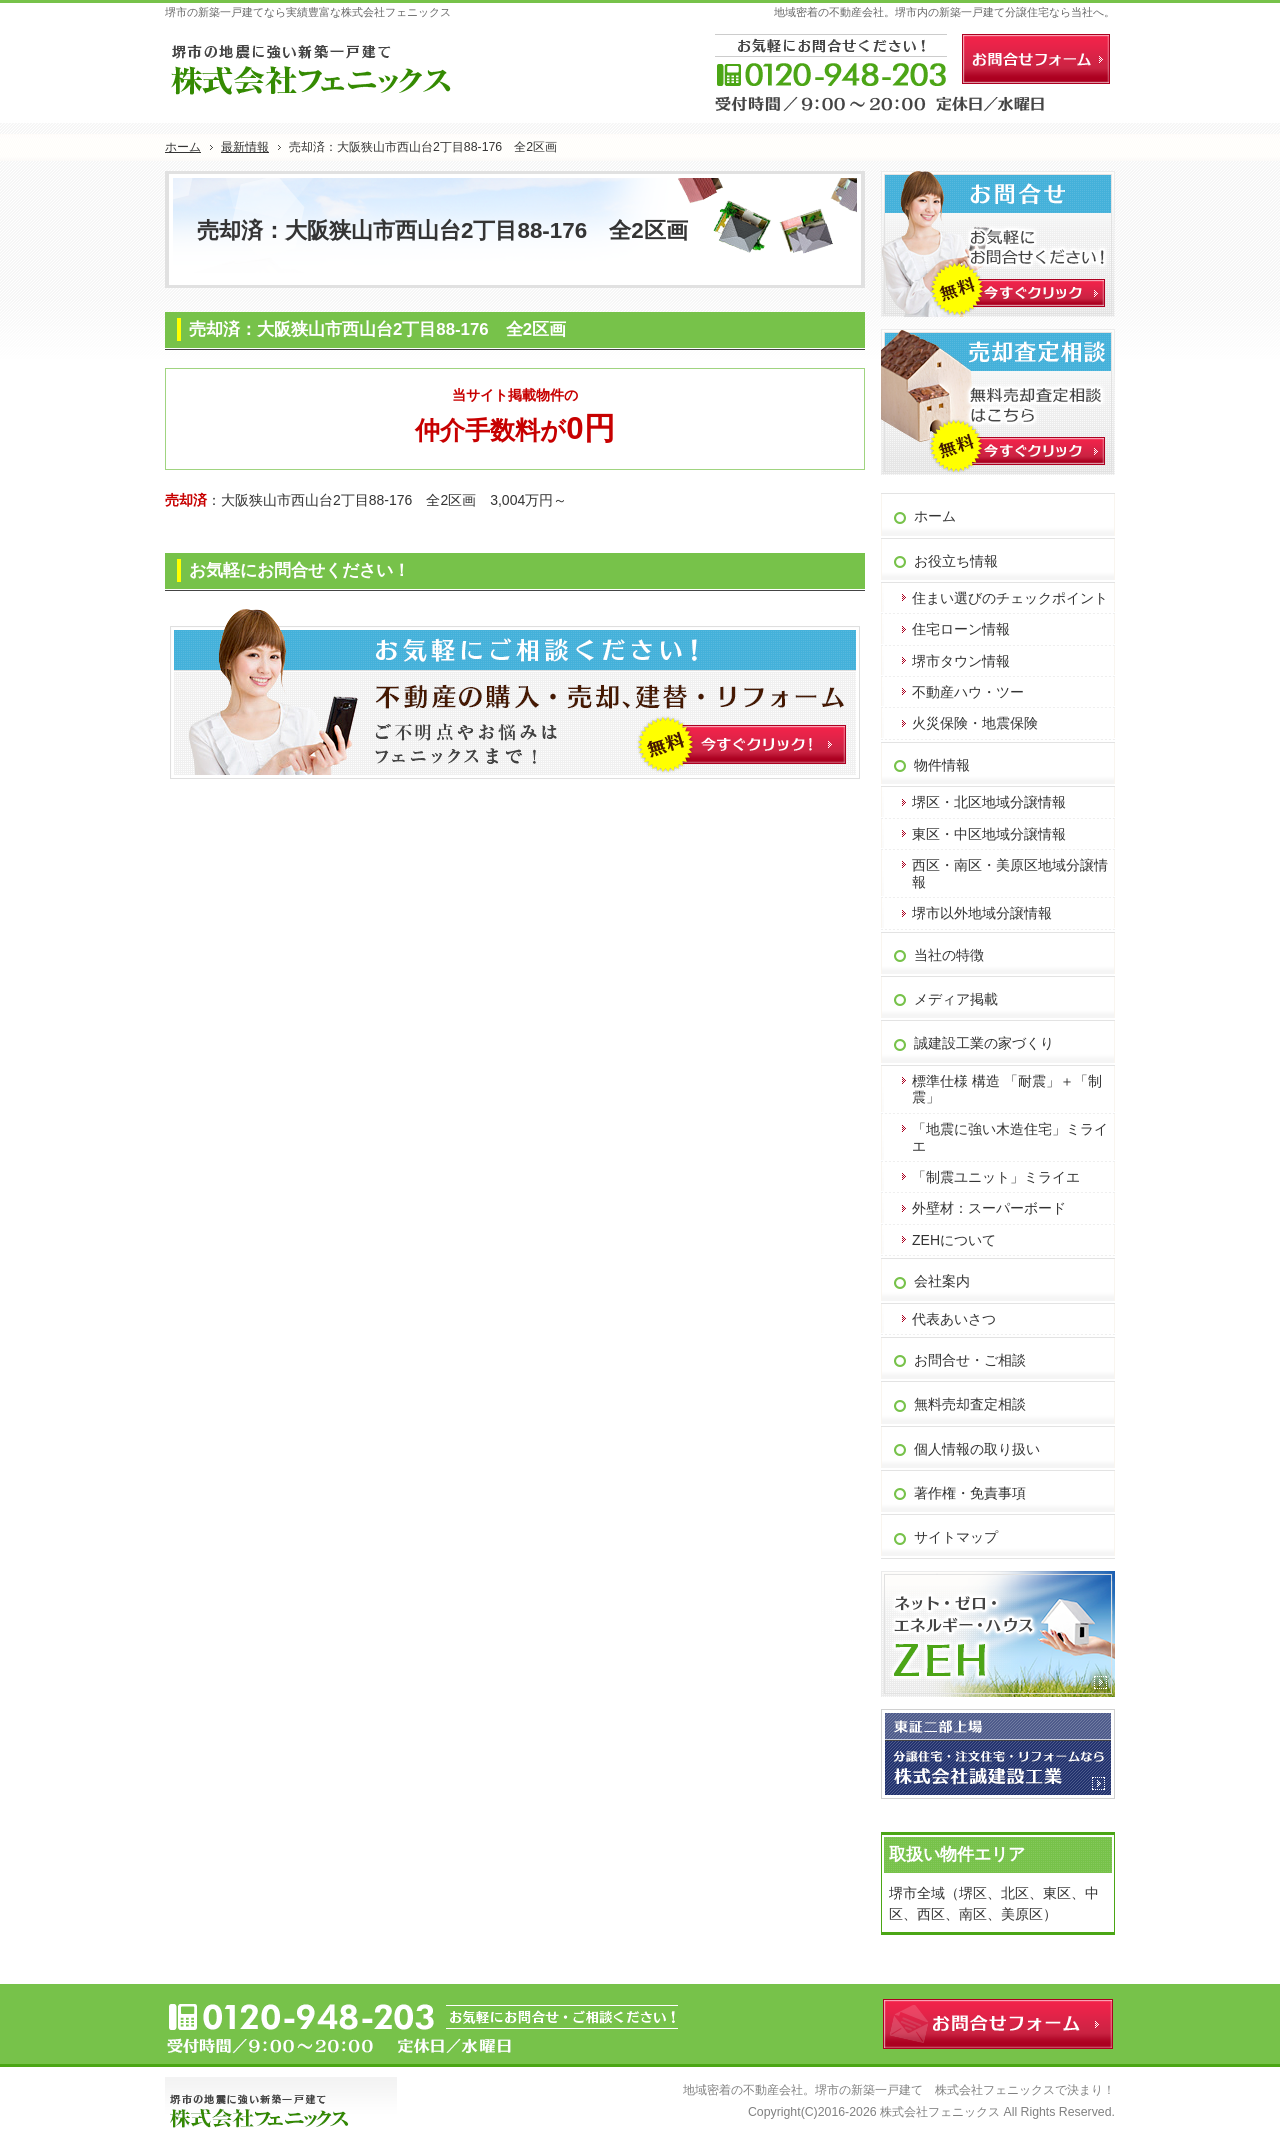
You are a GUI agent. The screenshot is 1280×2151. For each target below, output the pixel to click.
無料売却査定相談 (970, 1404)
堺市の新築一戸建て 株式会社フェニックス (935, 2090)
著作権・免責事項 (970, 1493)
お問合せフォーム (1036, 59)
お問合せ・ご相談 (970, 1360)
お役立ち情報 (956, 561)
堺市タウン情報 (961, 661)
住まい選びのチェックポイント (1010, 598)
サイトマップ (956, 1537)
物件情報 (942, 765)
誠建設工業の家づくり (984, 1043)
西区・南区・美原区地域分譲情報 (1010, 873)
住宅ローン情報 (961, 629)
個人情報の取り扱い (977, 1449)
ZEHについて (954, 1240)
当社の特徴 (949, 955)
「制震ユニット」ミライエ (996, 1177)
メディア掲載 (956, 999)
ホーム (935, 516)
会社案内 (942, 1281)
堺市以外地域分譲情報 (982, 913)
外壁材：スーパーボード (989, 1208)
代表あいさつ (954, 1319)
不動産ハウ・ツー (968, 692)
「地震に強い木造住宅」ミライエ (1010, 1137)
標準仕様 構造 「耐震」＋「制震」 (1007, 1089)
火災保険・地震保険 (975, 723)
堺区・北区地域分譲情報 (989, 802)
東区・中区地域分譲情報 (989, 834)
